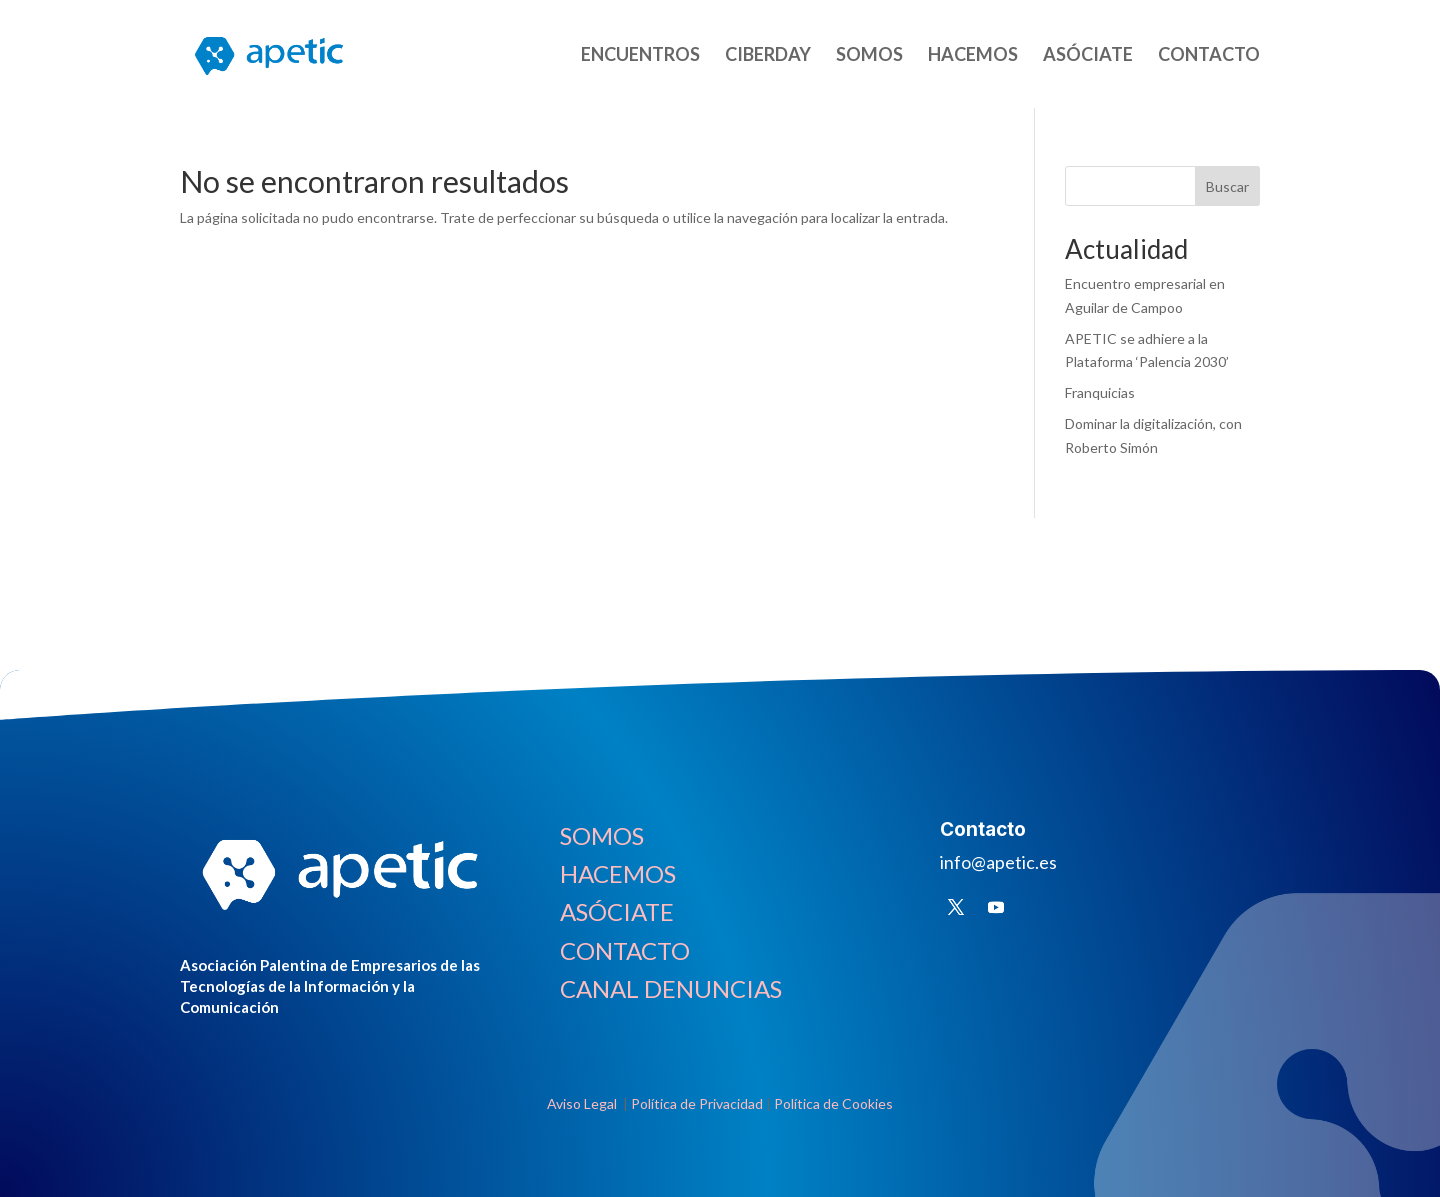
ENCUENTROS (640, 56)
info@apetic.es (998, 862)
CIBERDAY (768, 56)
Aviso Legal (583, 1103)
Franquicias (1100, 392)
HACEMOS (973, 56)
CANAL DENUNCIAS (671, 988)
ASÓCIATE (1088, 56)
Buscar (1227, 186)
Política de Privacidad (697, 1103)
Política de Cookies (833, 1103)
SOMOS (869, 56)
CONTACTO (1209, 56)
